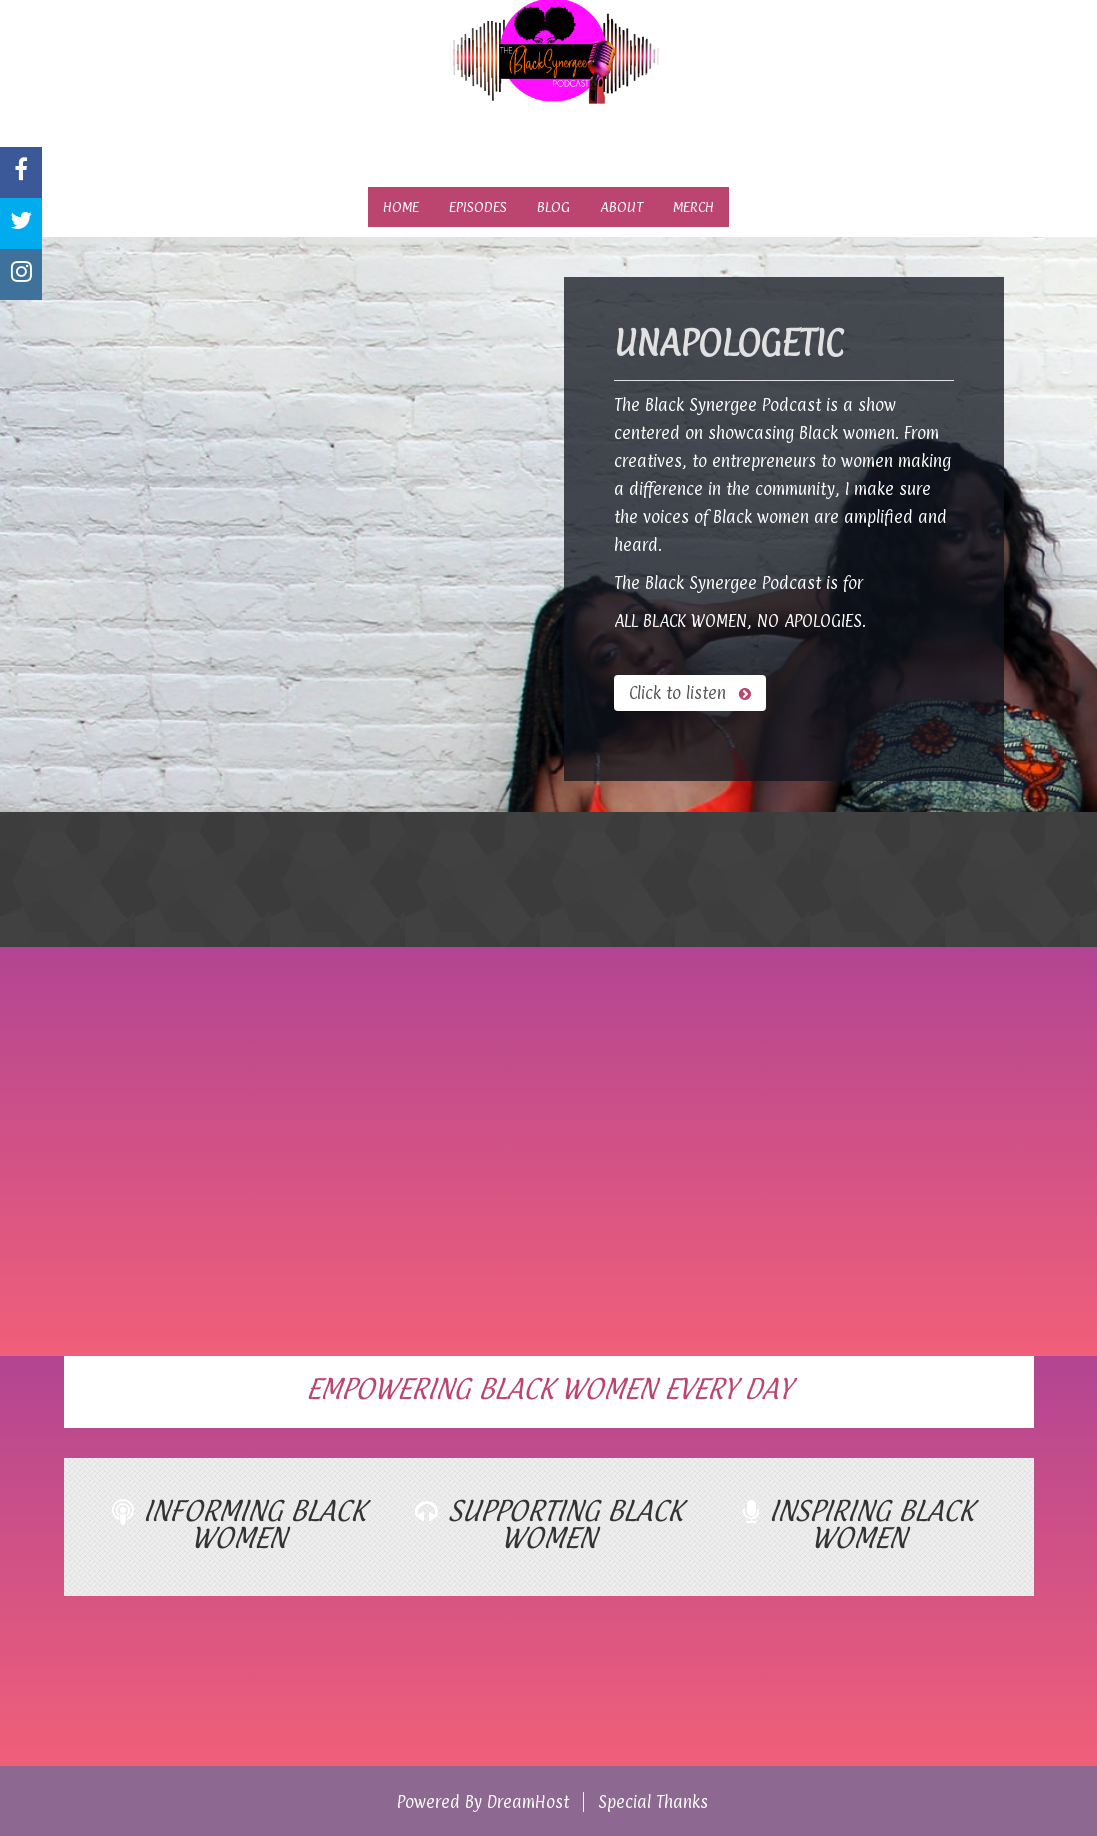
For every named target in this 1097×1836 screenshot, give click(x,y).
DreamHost (528, 1802)
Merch (693, 206)
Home (401, 206)
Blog (553, 206)
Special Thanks (653, 1802)
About (621, 206)
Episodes (478, 206)
